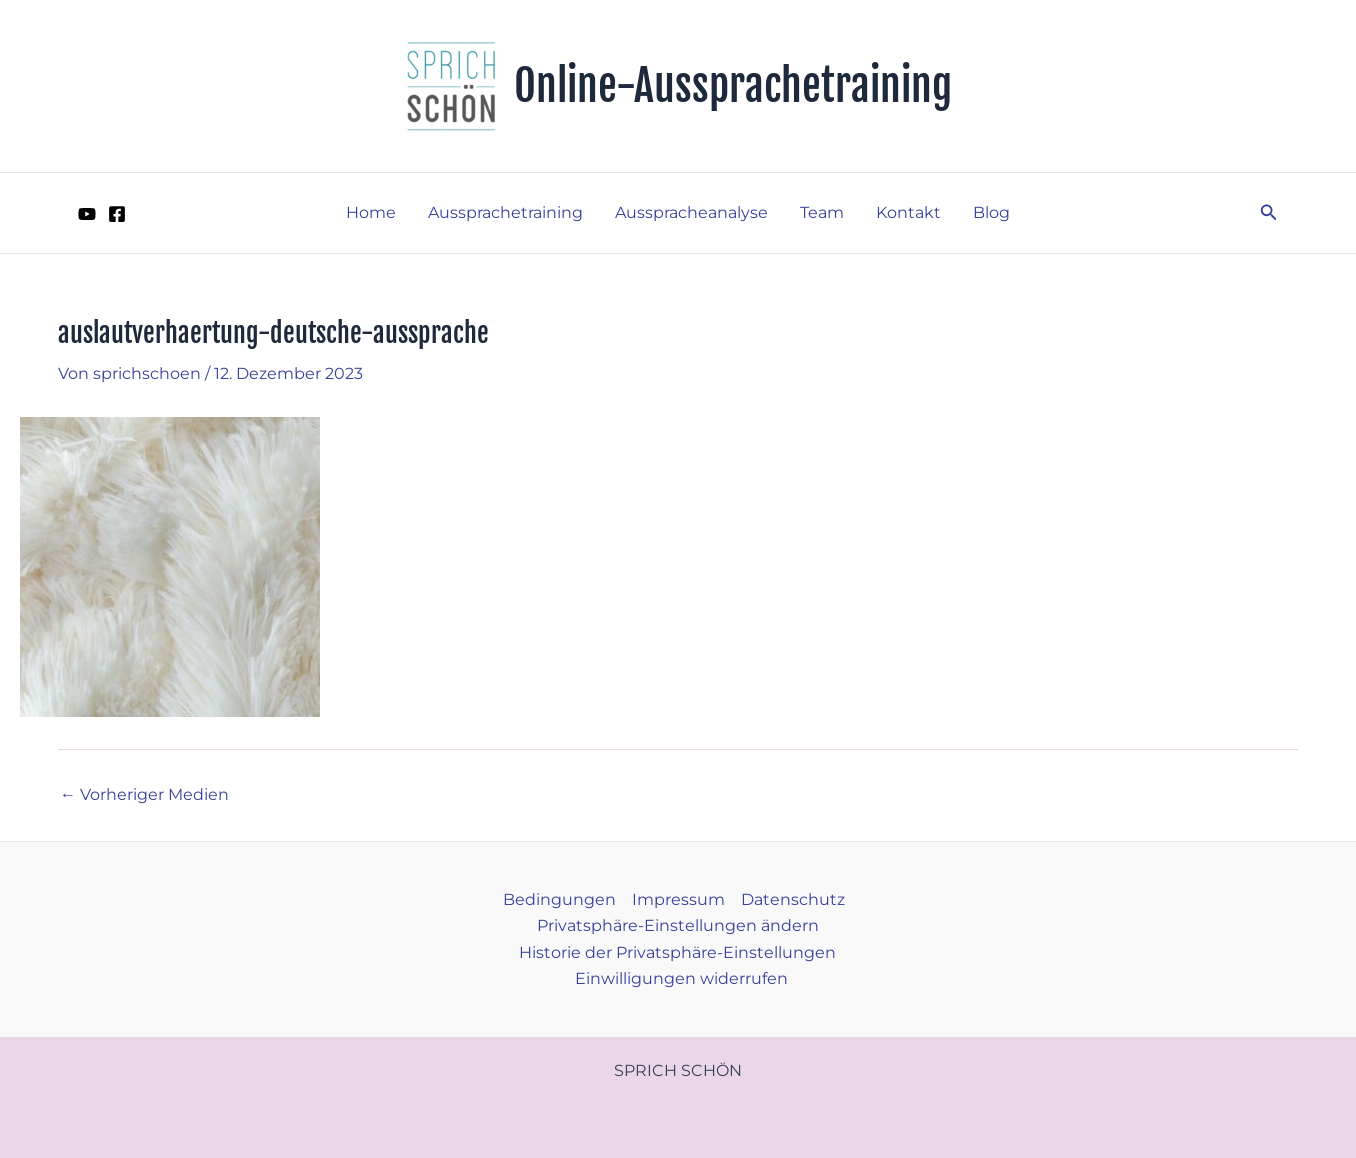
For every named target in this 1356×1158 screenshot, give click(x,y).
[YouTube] (87, 214)
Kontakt (908, 212)
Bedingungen (559, 899)
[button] (1269, 213)
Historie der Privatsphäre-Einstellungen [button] (677, 952)
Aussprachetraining (505, 212)
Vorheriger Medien (144, 795)
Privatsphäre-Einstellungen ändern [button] (678, 925)
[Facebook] (117, 214)
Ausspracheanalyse (691, 212)
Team (822, 212)
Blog (991, 212)
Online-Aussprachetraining (733, 86)
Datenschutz (793, 899)
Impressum (678, 899)
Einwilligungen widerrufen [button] (681, 978)
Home (371, 212)
